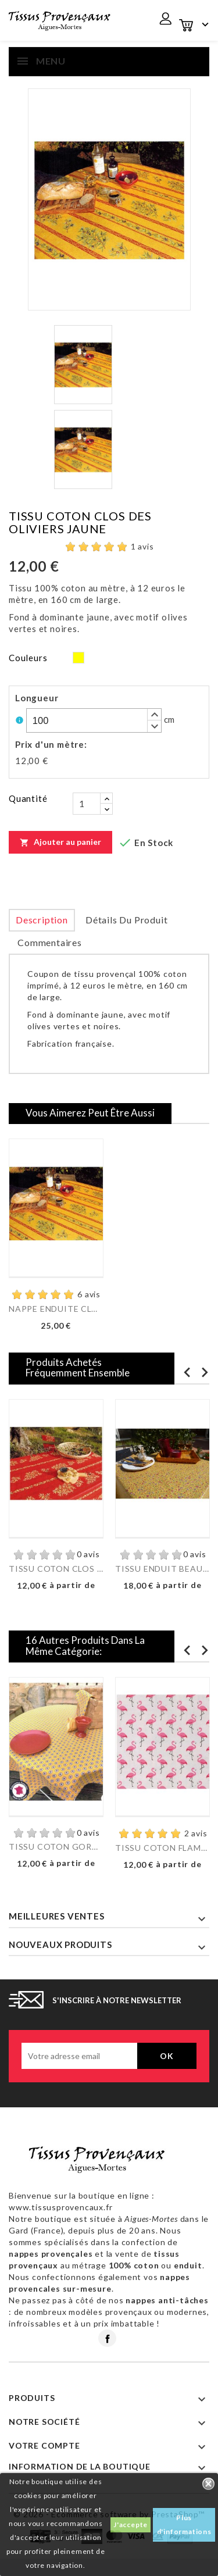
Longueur (36, 698)
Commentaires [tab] (49, 942)
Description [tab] (42, 919)
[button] (154, 714)
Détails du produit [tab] (126, 919)
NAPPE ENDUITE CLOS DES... (56, 1309)
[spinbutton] (94, 720)
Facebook (107, 2338)
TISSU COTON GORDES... (56, 1846)
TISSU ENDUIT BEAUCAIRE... (162, 1569)
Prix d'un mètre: (51, 744)
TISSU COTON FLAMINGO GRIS (162, 1848)
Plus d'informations (184, 2524)
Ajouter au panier (60, 842)
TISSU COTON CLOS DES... (56, 1569)
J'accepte (130, 2524)
